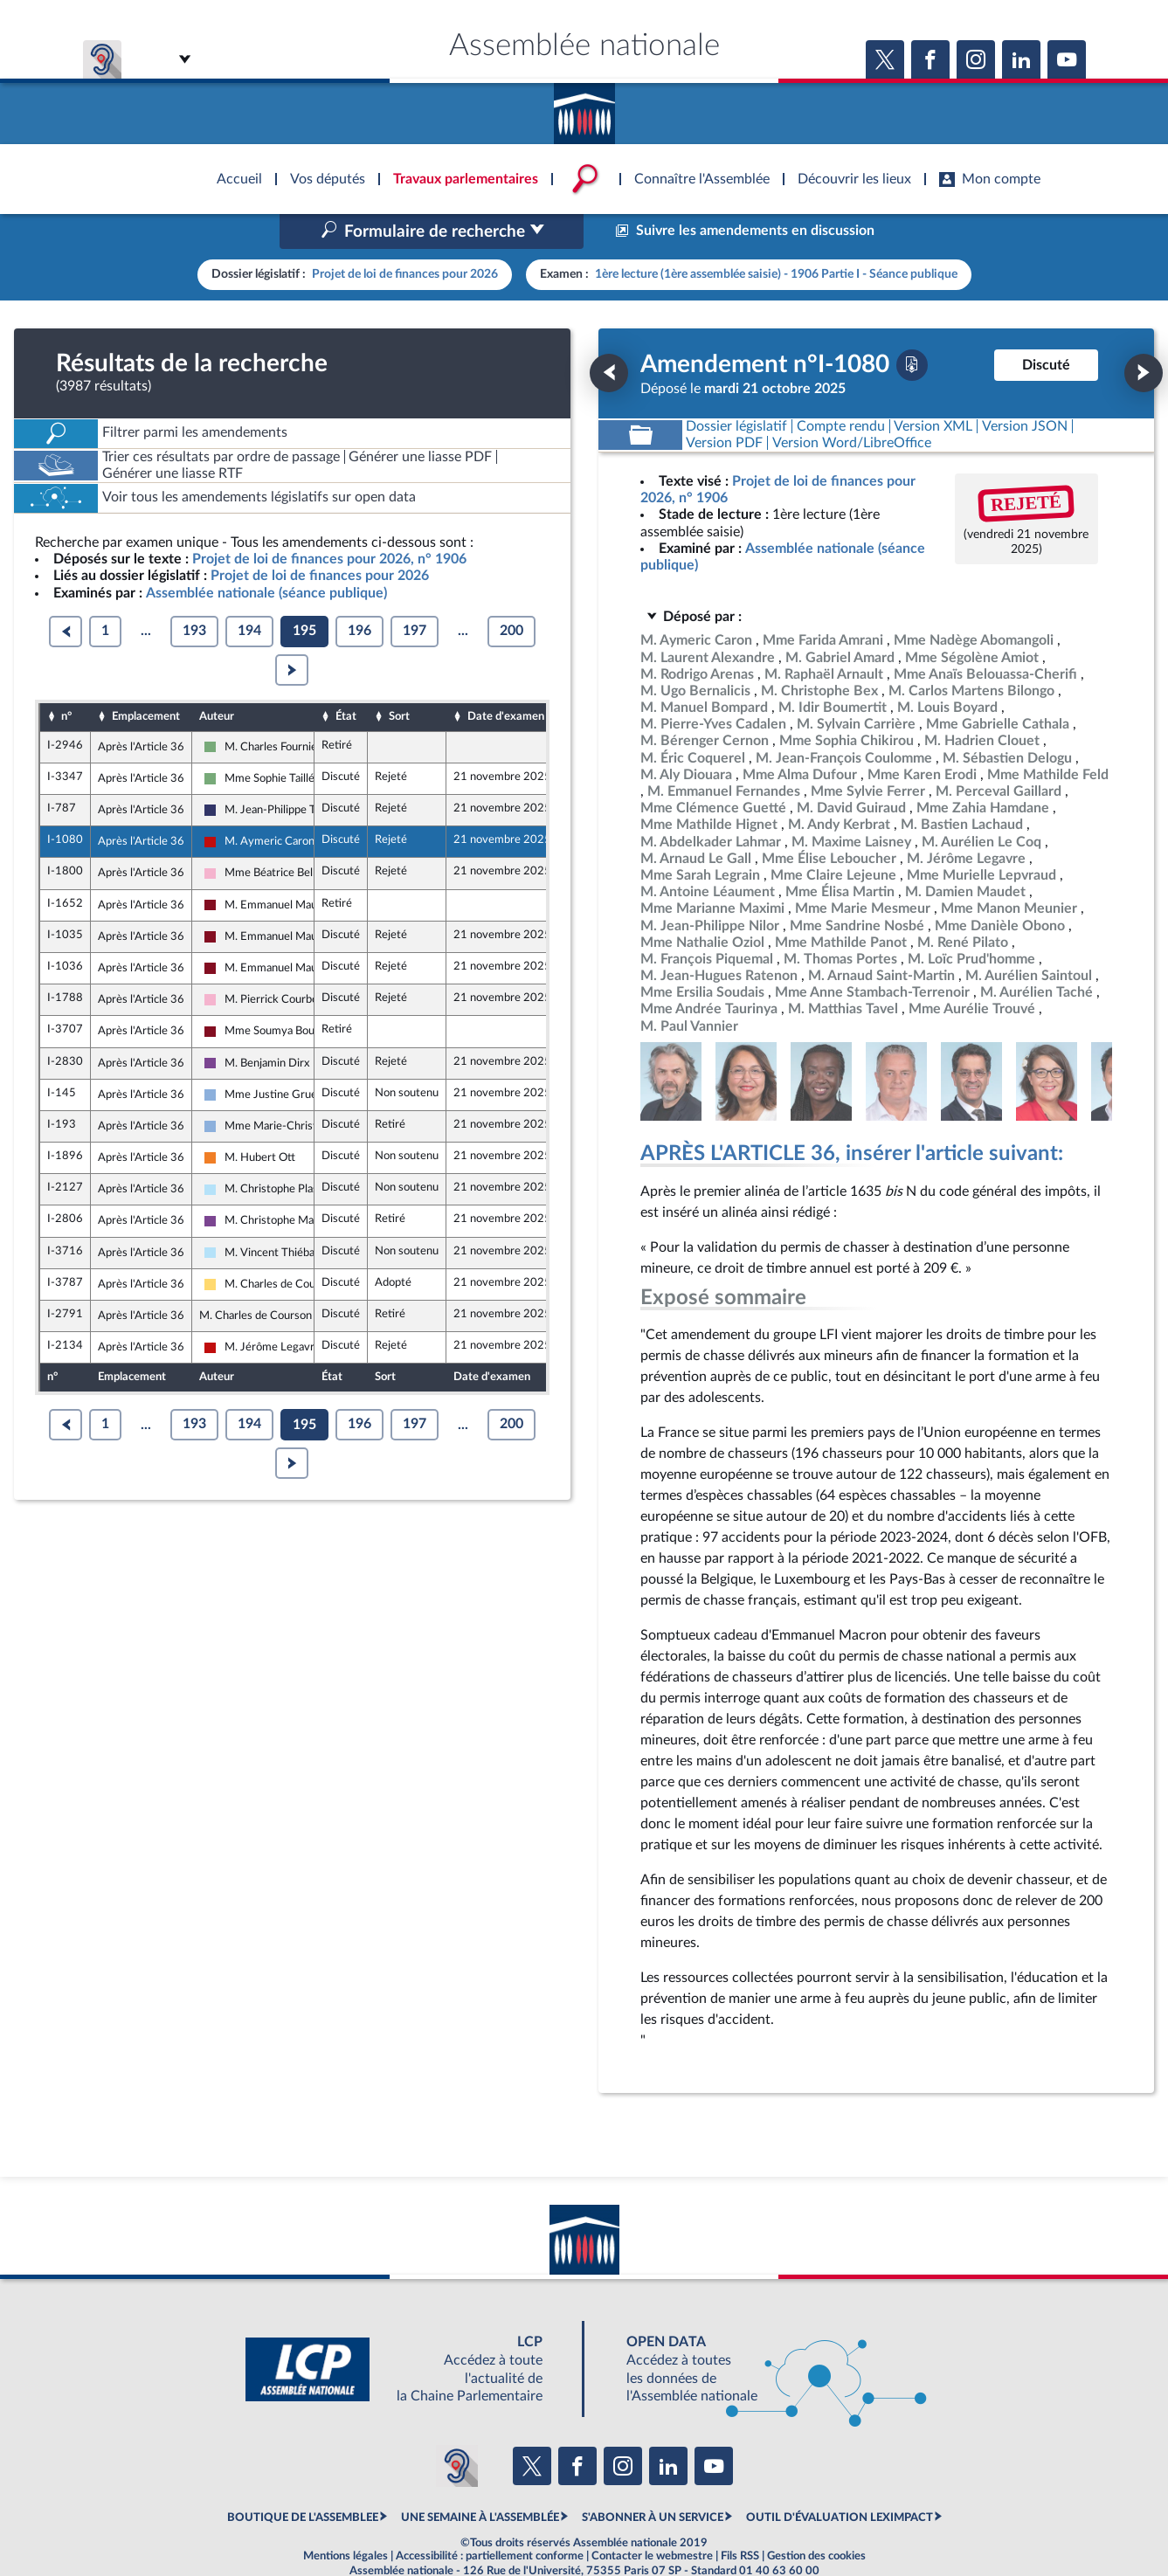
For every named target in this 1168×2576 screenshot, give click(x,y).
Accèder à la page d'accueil (584, 107)
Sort (399, 679)
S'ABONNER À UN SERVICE (652, 2481)
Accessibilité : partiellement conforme (490, 2519)
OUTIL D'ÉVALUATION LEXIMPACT (839, 2481)
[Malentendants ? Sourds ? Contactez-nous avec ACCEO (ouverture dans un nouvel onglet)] (457, 2429)
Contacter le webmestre (652, 2519)
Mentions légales (345, 2519)
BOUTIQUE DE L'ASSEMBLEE (302, 2481)
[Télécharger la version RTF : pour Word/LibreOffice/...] (852, 405)
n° (66, 679)
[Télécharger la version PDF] (912, 327)
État (345, 679)
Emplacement (146, 679)
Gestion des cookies (816, 2519)
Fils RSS (740, 2519)
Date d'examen (505, 679)
